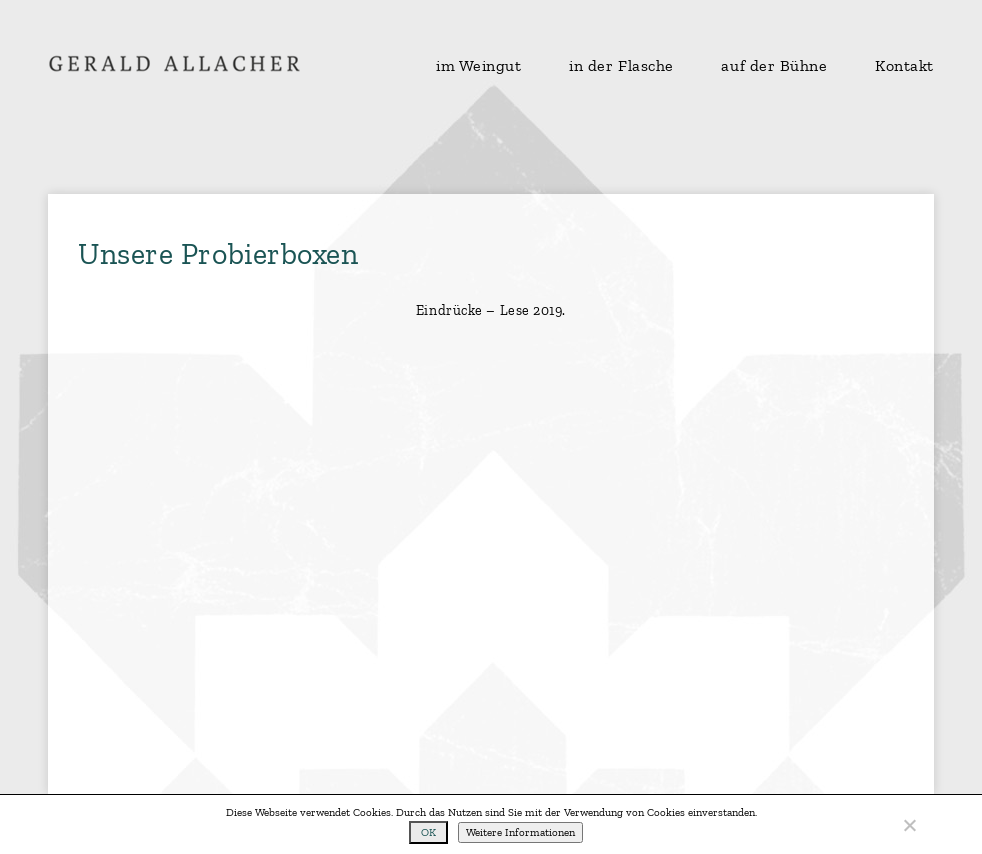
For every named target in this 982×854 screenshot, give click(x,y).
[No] (909, 825)
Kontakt (904, 66)
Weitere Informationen (520, 832)
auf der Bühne (774, 66)
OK (428, 832)
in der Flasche (621, 66)
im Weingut (479, 66)
